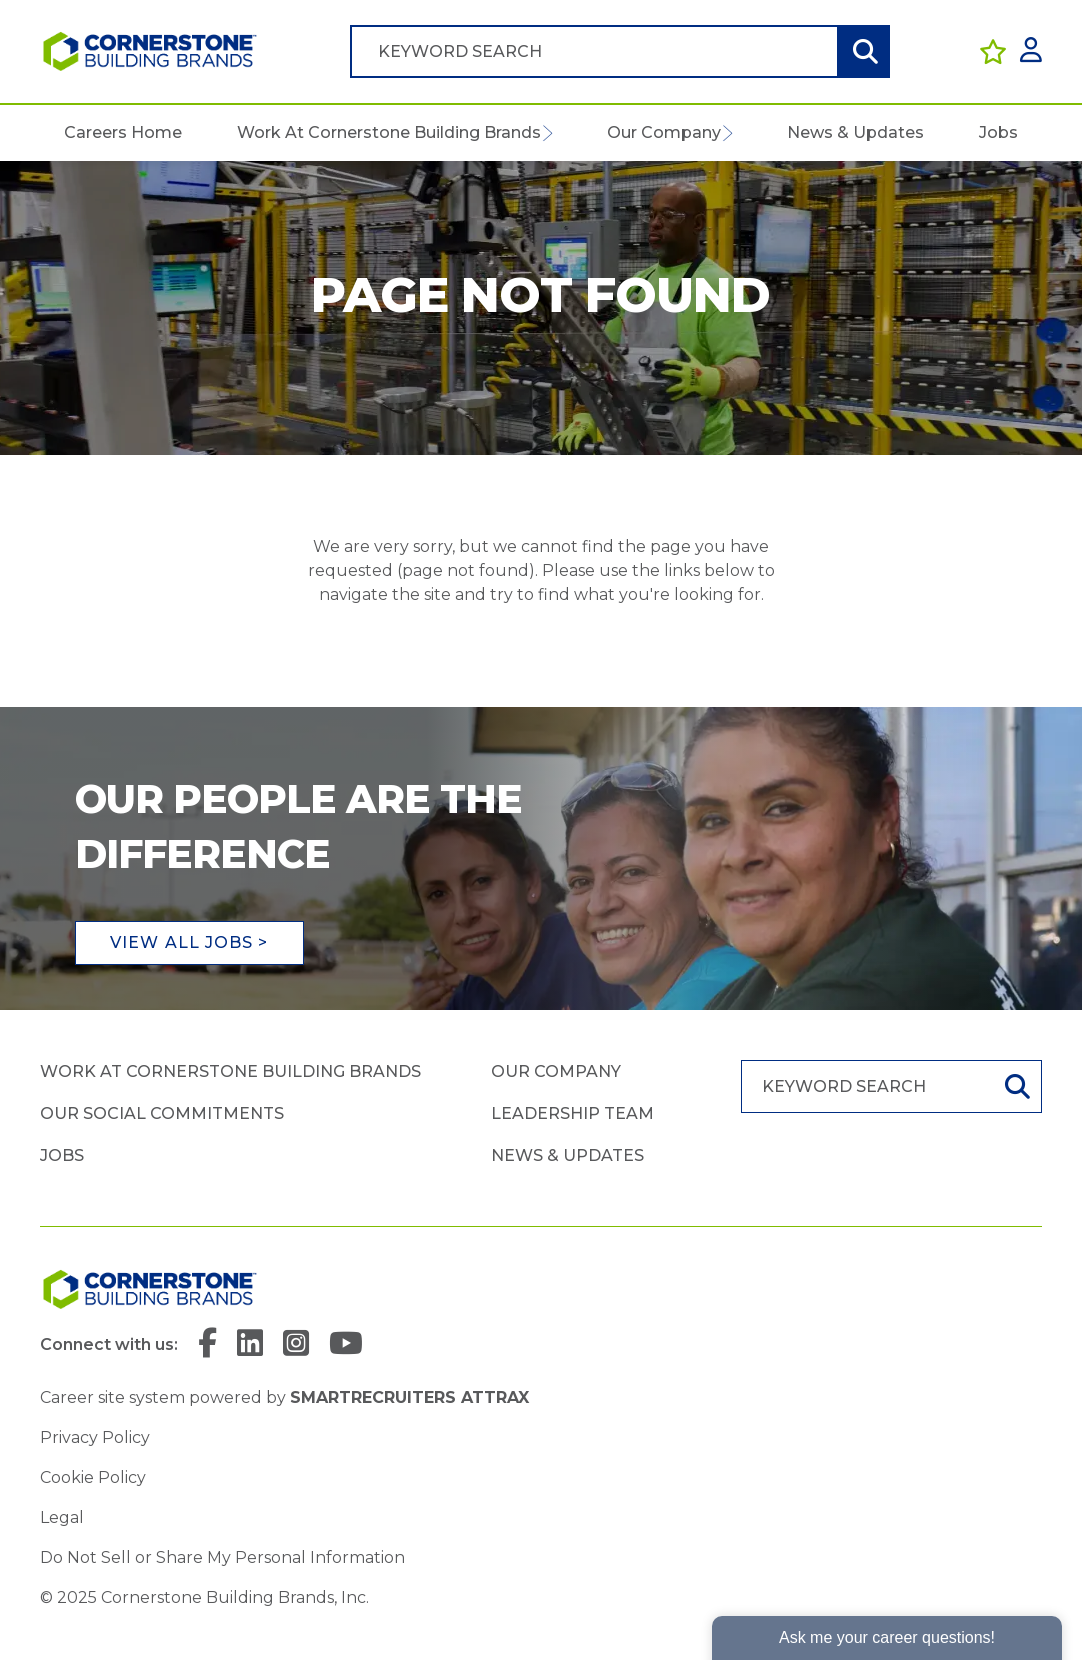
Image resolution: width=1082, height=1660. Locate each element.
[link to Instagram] (296, 1344)
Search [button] (863, 51)
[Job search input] (594, 51)
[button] (546, 133)
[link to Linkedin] (250, 1344)
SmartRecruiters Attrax (409, 1397)
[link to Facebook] (207, 1344)
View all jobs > (189, 942)
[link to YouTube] (346, 1344)
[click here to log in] (1031, 51)
